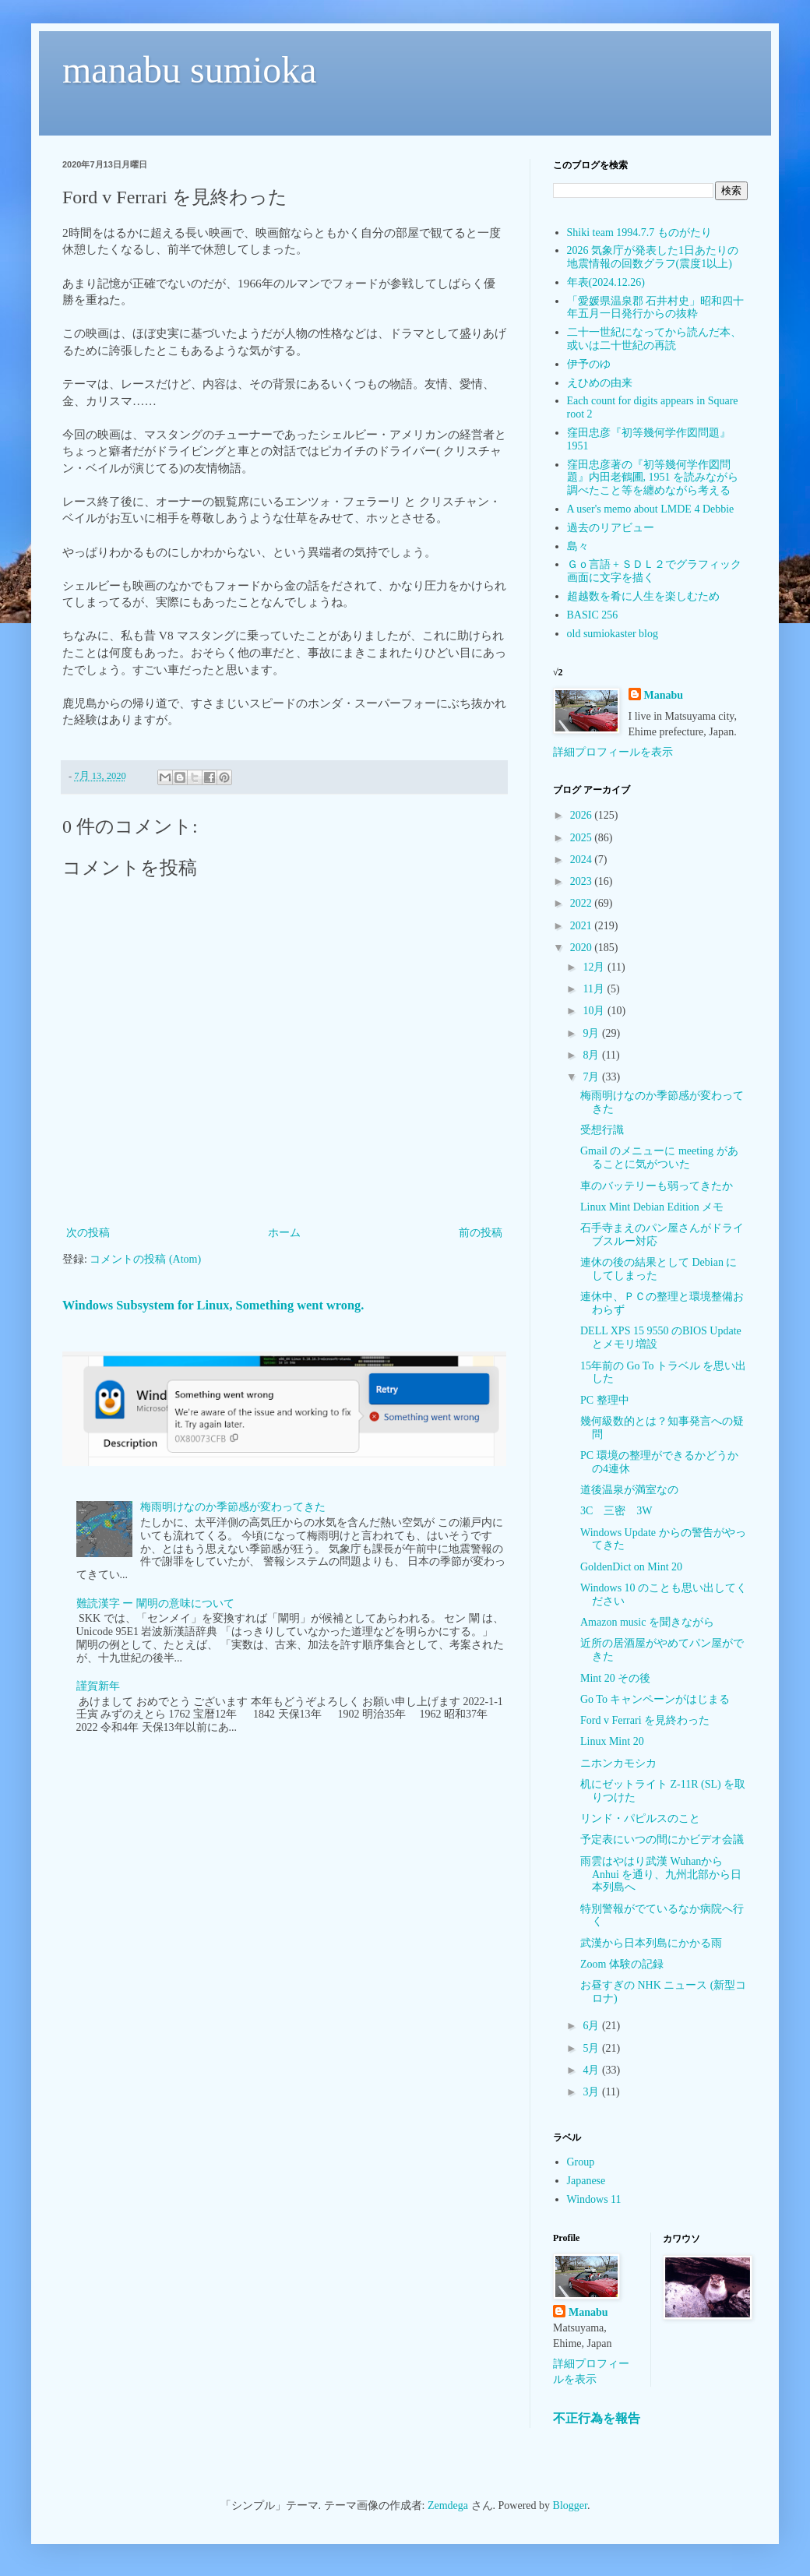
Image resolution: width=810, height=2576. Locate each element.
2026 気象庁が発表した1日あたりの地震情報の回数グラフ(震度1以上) (653, 257)
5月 (592, 2048)
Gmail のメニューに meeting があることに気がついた (659, 1157)
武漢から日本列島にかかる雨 (651, 1943)
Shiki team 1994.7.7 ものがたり (639, 232)
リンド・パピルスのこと (640, 1818)
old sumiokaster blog (612, 634)
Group (581, 2162)
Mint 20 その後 (615, 1678)
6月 (592, 2026)
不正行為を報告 (596, 2418)
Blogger (570, 2505)
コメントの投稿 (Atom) (145, 1259)
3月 (592, 2092)
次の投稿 (88, 1233)
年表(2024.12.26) (606, 282)
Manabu (664, 695)
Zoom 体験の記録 (622, 1964)
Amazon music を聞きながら (647, 1622)
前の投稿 (480, 1233)
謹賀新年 (98, 1686)
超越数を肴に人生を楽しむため (643, 596)
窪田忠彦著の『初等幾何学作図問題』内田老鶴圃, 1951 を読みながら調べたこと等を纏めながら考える (653, 478)
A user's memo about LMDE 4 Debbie (650, 509)
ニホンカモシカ (618, 1763)
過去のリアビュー (610, 528)
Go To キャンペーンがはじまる (655, 1699)
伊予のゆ (589, 364)
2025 (582, 838)
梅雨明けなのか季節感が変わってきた (233, 1507)
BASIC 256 (592, 615)
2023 (582, 881)
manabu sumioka (189, 69)
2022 (582, 903)
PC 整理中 (604, 1400)
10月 (595, 1011)
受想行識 (602, 1130)
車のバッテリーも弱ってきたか (656, 1186)
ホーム (284, 1233)
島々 (578, 546)
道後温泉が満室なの (629, 1490)
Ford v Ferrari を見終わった (645, 1720)
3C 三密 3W (616, 1511)
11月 (595, 989)
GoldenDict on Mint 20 (631, 1567)
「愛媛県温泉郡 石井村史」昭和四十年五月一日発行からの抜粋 (656, 307)
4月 (592, 2070)
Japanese (586, 2181)
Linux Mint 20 (612, 1741)
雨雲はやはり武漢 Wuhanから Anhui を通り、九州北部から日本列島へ (661, 1874)
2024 (582, 859)
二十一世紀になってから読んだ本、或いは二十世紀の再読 (654, 338)
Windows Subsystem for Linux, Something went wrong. (213, 1305)
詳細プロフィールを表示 (613, 752)
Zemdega (448, 2505)
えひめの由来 (599, 383)
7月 (592, 1077)
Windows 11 (594, 2199)
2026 (582, 815)
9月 (592, 1033)
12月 (595, 967)
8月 (592, 1055)
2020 (582, 947)
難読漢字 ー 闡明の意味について (155, 1603)
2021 (582, 926)
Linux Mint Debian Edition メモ (652, 1207)
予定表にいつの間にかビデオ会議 (662, 1839)
